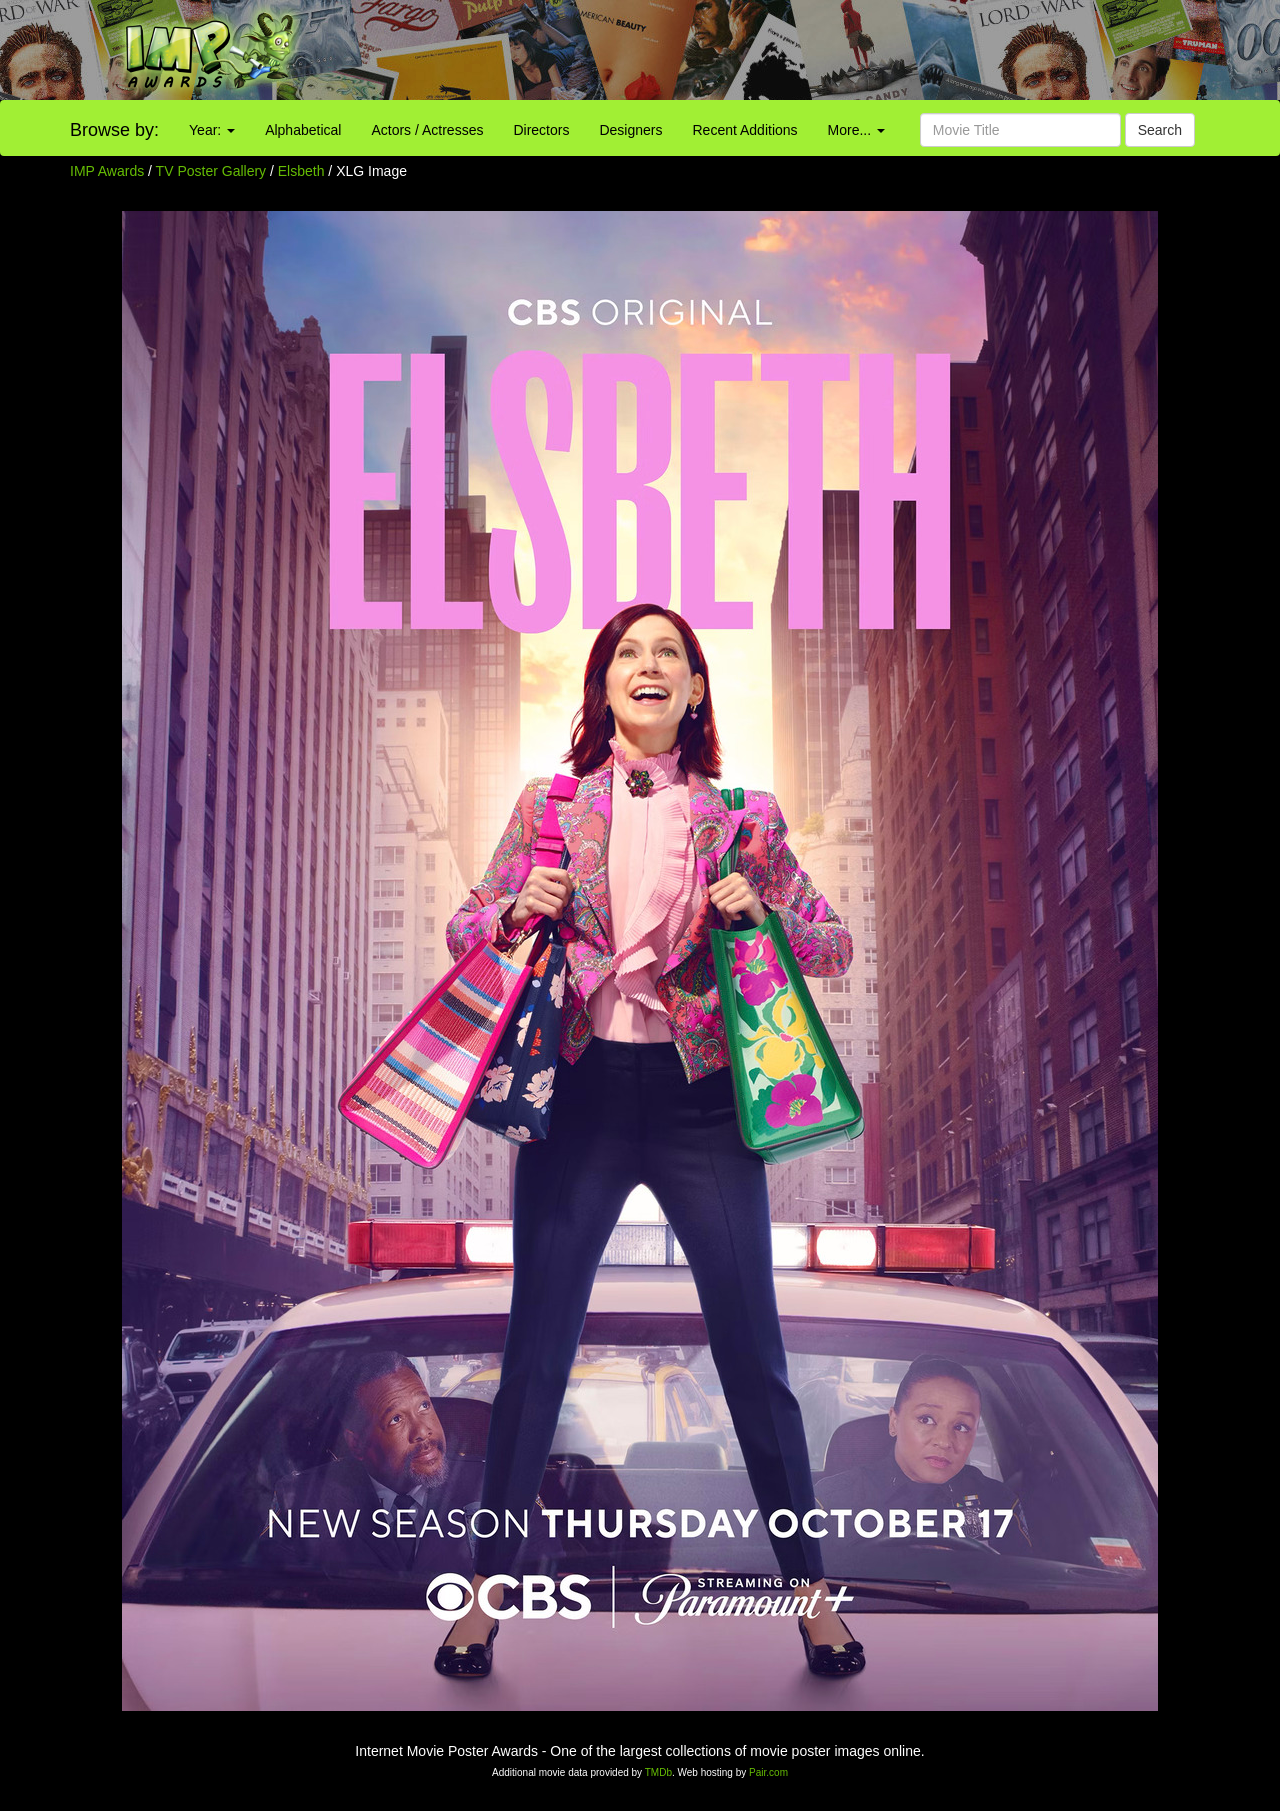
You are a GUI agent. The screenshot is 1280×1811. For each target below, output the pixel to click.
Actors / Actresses (427, 130)
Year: (212, 130)
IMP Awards (107, 171)
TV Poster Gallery (211, 171)
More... (856, 130)
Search (1160, 130)
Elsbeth (303, 171)
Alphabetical (303, 130)
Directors (541, 130)
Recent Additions (745, 130)
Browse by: (114, 130)
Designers (630, 130)
